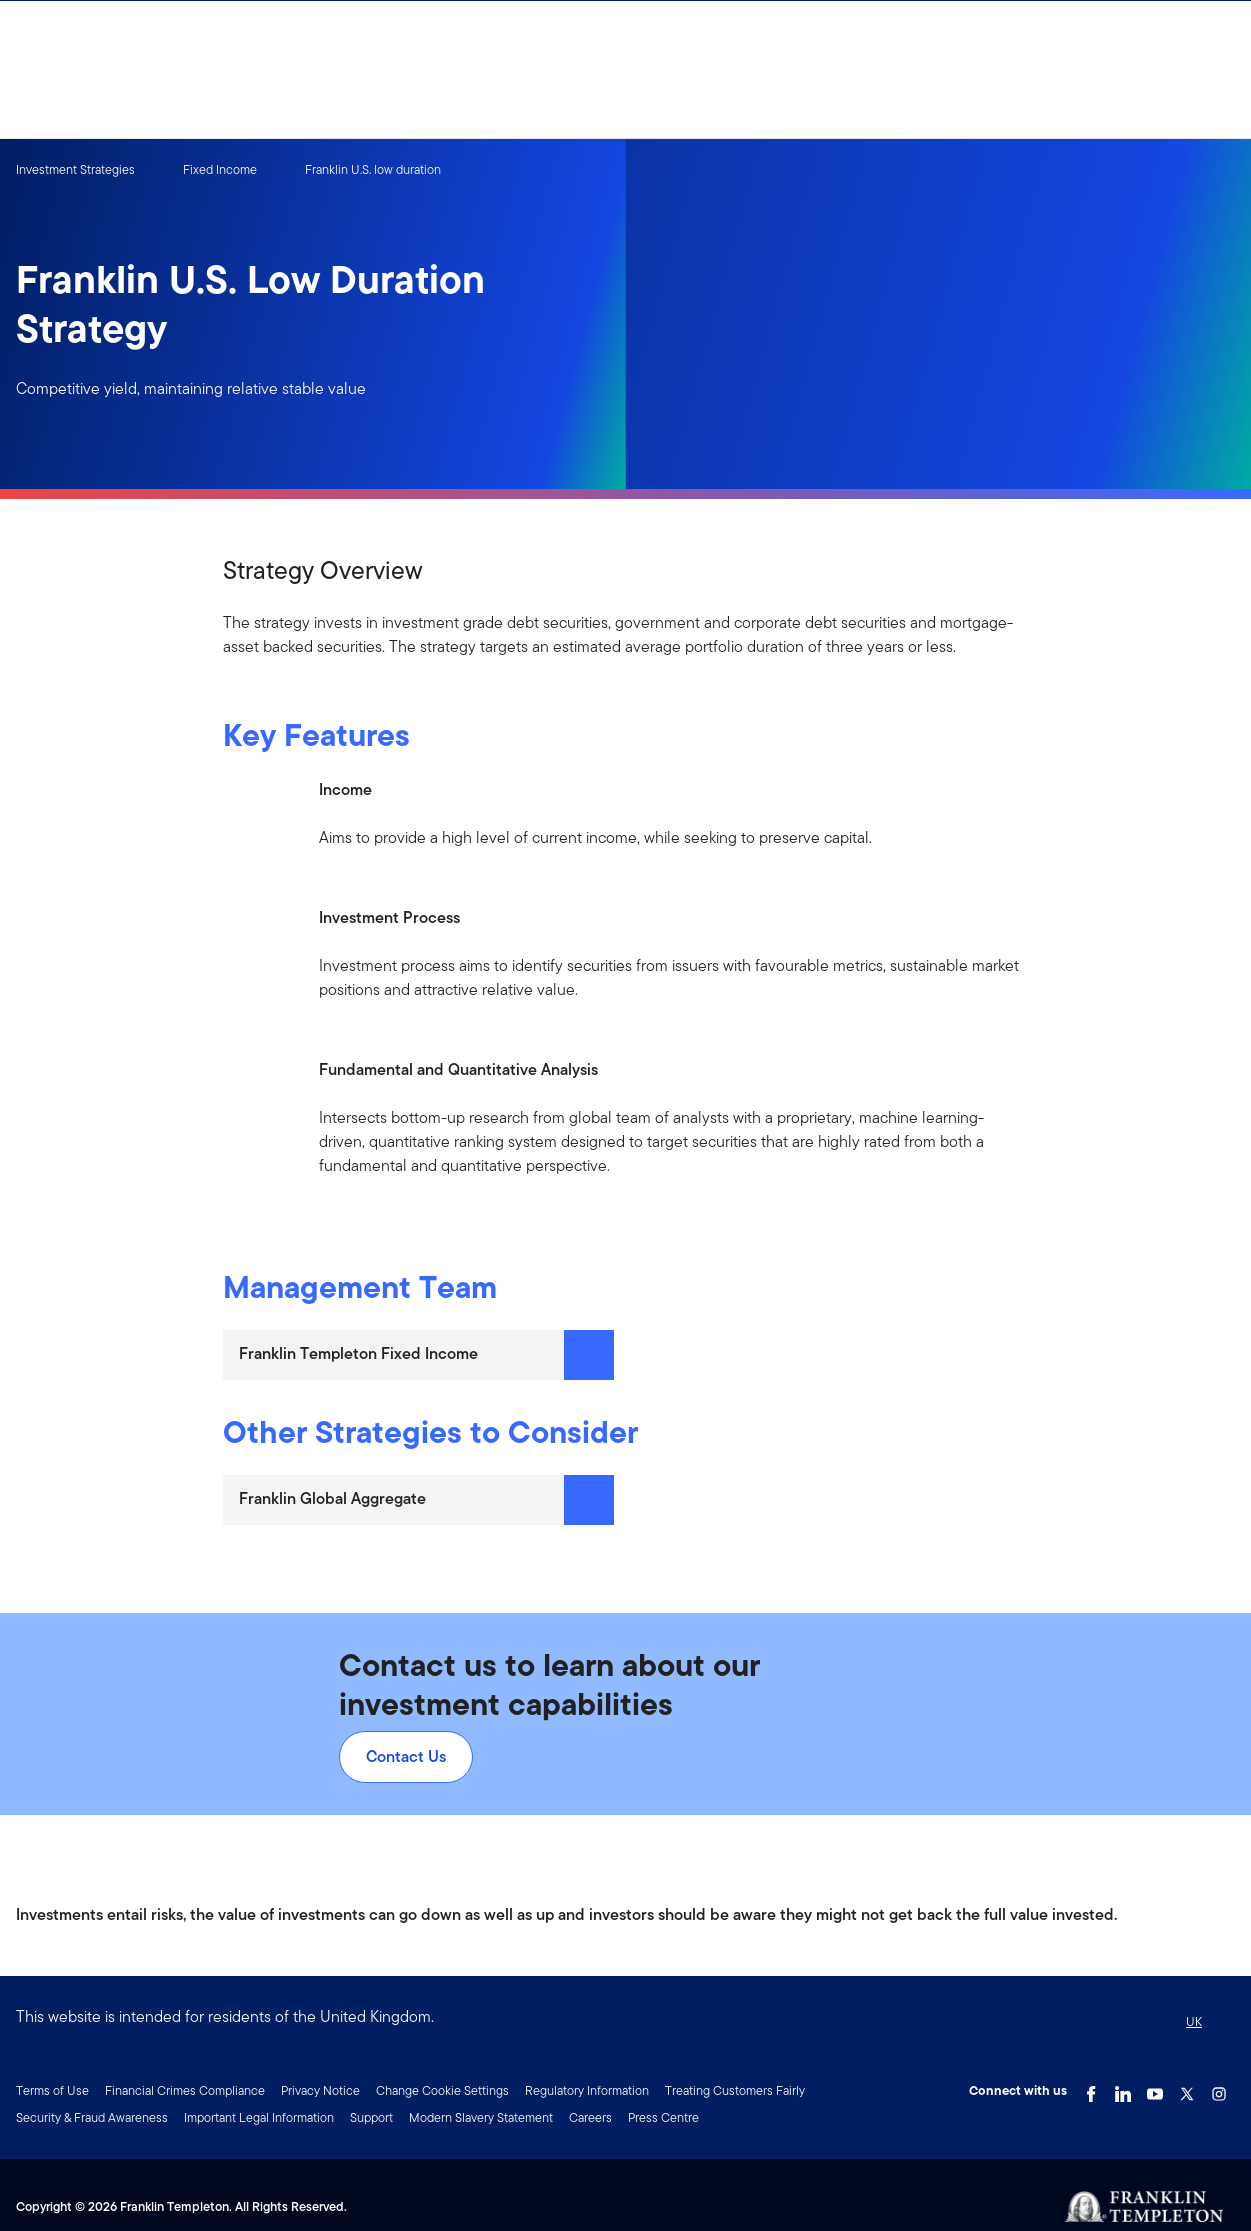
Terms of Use (52, 2090)
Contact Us (406, 1756)
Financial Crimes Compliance (185, 2090)
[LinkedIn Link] (1123, 2089)
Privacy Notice (320, 2090)
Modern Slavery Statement (481, 2117)
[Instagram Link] (1219, 2089)
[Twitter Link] (1187, 2089)
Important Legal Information (259, 2117)
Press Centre (663, 2117)
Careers (590, 2117)
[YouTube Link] (1155, 2089)
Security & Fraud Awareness (92, 2117)
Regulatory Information (587, 2090)
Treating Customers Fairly (735, 2090)
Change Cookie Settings (442, 2090)
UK (1194, 2021)
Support (371, 2117)
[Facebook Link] (1091, 2089)
